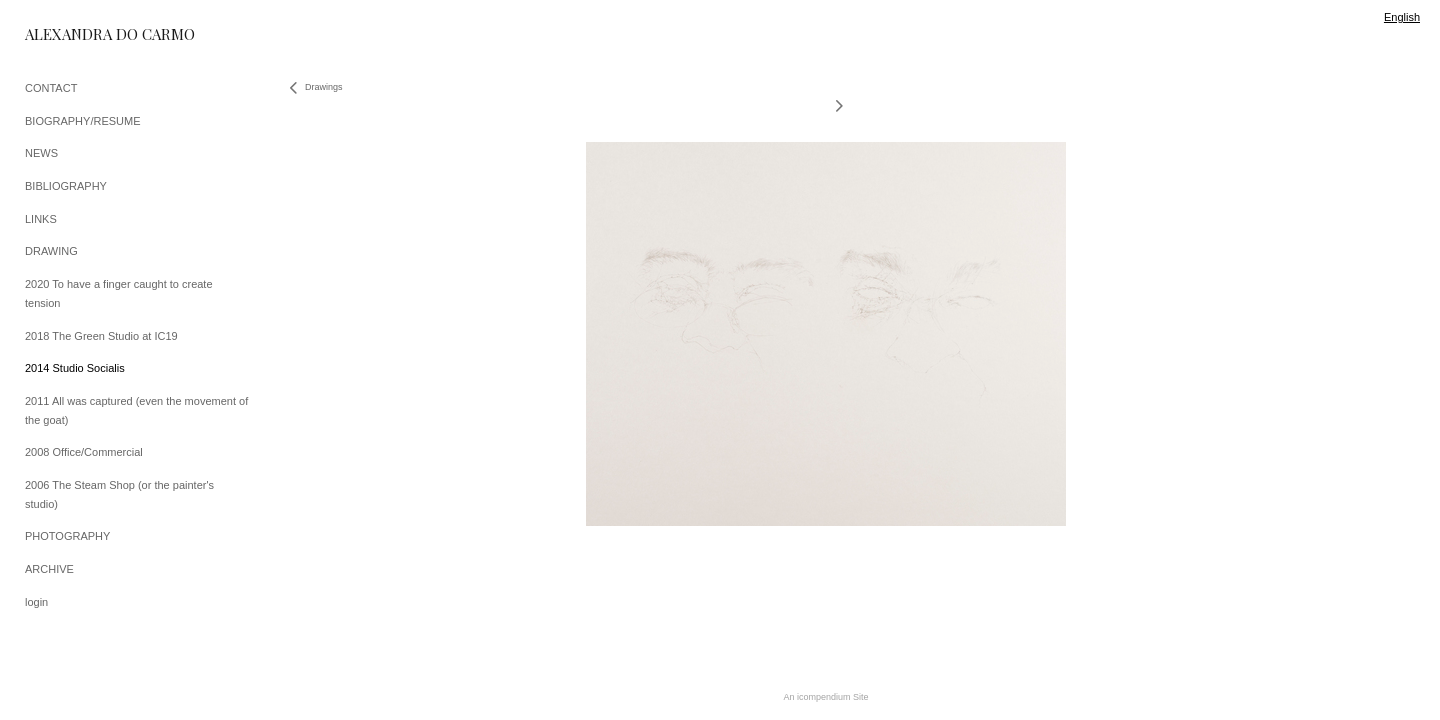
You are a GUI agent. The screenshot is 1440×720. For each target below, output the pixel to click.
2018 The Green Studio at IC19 (101, 336)
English (1402, 17)
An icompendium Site (825, 697)
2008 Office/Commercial (84, 452)
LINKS (41, 219)
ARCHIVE (49, 569)
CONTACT (51, 88)
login (36, 602)
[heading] (75, 34)
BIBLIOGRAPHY (66, 186)
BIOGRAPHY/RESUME (83, 121)
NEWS (41, 153)
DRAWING (51, 251)
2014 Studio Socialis (75, 368)
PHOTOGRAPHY (67, 536)
